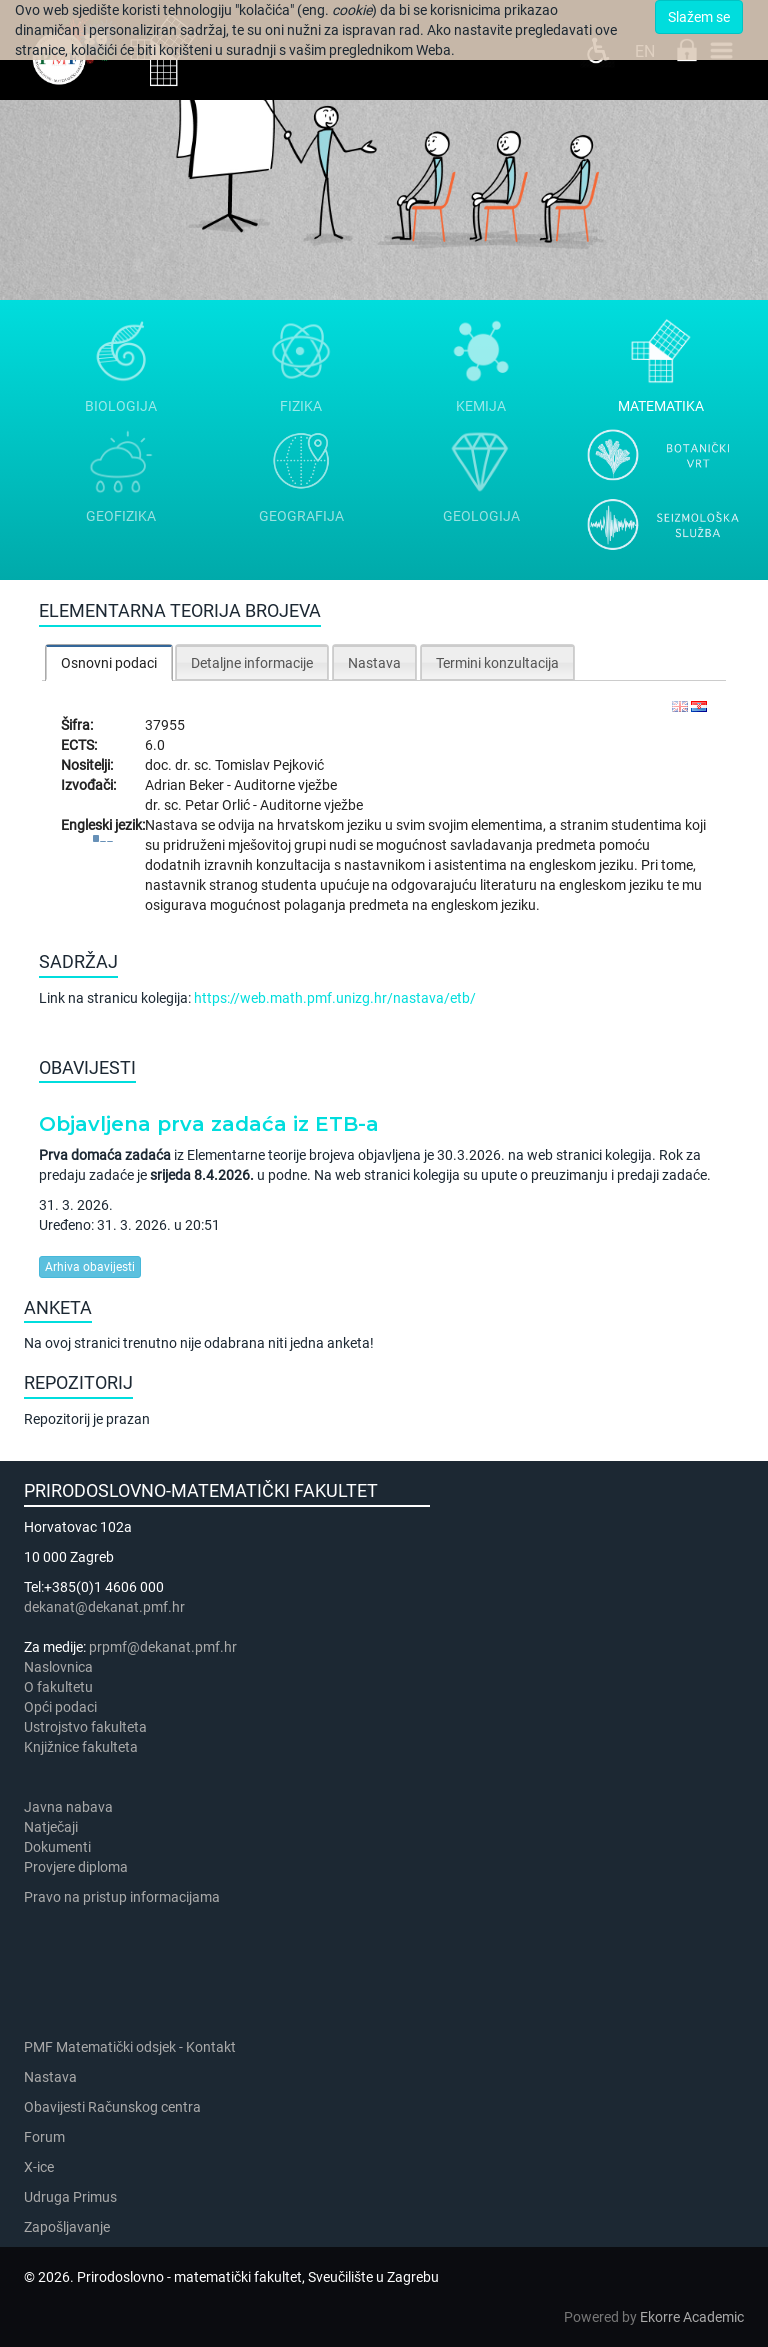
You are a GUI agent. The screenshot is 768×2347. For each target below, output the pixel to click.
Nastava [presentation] (374, 663)
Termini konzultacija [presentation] (497, 663)
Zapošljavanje (67, 2227)
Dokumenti (57, 1847)
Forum (44, 2137)
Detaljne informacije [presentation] (252, 663)
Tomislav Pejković (269, 765)
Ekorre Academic (692, 2317)
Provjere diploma (76, 1867)
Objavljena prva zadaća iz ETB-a (209, 1124)
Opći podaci (60, 1707)
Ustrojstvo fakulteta (85, 1727)
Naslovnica (58, 1667)
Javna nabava (68, 1807)
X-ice (39, 2167)
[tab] (109, 662)
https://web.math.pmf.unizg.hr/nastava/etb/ (335, 998)
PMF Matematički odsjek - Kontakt (130, 2047)
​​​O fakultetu (58, 1687)
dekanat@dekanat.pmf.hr (104, 1607)
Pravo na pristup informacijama (125, 1897)
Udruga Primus (70, 2197)
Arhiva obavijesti (90, 1267)
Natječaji (51, 1827)
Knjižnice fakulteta (81, 1747)
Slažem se (699, 17)
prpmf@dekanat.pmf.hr (163, 1647)
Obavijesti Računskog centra (112, 2107)
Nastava (50, 2077)
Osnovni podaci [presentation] (109, 663)
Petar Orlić (219, 805)
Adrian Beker (186, 785)
